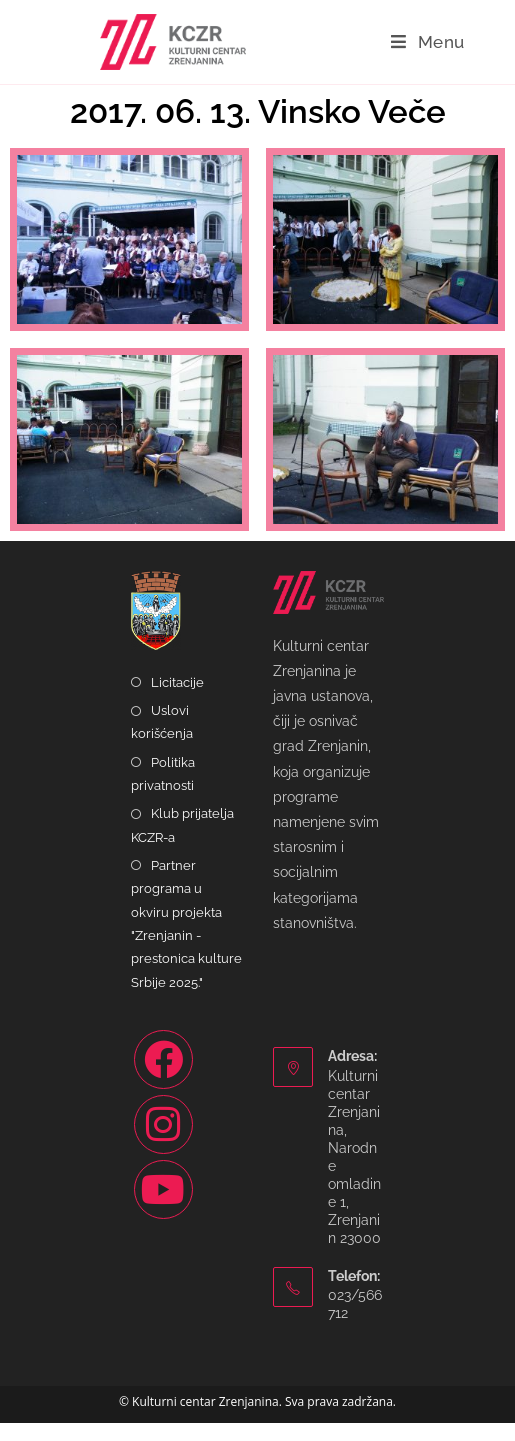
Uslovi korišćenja (162, 740)
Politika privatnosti (163, 791)
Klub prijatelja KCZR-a (182, 843)
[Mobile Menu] (428, 42)
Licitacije (177, 700)
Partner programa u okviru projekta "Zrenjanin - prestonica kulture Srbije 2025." (186, 941)
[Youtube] (163, 1207)
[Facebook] (163, 1077)
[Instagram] (163, 1142)
